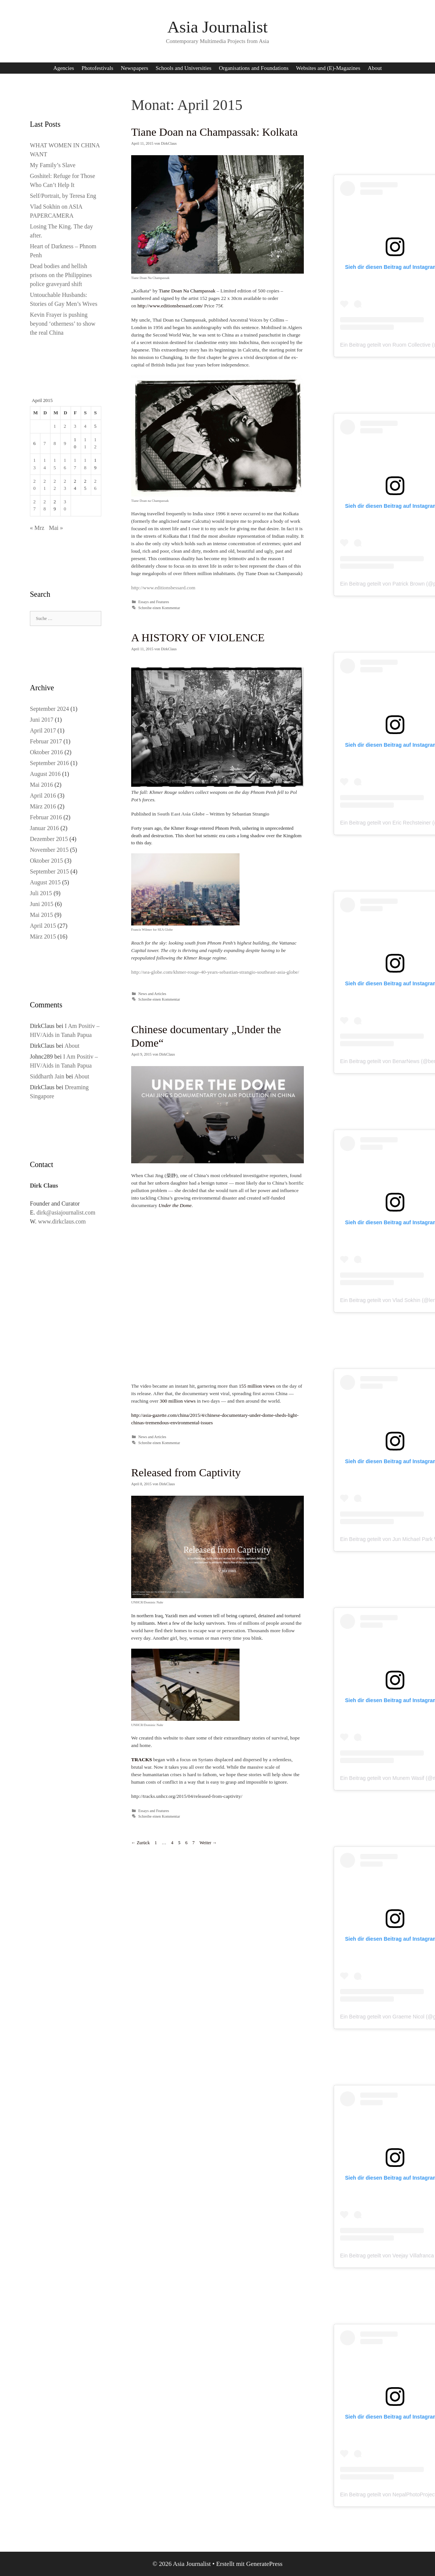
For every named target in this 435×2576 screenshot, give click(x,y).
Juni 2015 (41, 904)
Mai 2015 (41, 915)
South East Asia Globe (181, 814)
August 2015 (45, 882)
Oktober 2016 (46, 752)
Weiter (208, 1842)
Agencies (63, 68)
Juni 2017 (41, 719)
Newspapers (134, 68)
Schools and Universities (184, 68)
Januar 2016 (44, 828)
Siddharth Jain (47, 1076)
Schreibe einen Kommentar (159, 608)
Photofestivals (97, 68)
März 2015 (43, 936)
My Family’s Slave (52, 165)
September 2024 (49, 709)
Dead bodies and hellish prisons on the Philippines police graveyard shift (61, 275)
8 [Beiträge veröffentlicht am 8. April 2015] (54, 443)
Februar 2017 (46, 741)
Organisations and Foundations (254, 68)
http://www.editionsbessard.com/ (170, 305)
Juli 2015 (41, 893)
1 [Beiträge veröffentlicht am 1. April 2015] (54, 426)
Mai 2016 (41, 785)
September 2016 (49, 763)
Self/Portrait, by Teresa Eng (63, 196)
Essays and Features (153, 602)
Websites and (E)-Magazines (328, 68)
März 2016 (43, 806)
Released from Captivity (186, 1472)
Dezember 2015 (49, 839)
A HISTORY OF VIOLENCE (198, 637)
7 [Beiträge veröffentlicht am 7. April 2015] (44, 443)
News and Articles (152, 994)
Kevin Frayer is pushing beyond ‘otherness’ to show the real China (62, 323)
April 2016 (43, 795)
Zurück (140, 1842)
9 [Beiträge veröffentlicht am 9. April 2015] (65, 443)
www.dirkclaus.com (62, 1221)
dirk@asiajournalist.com (66, 1212)
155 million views (257, 1386)
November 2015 (49, 850)
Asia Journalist (217, 27)
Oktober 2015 (46, 860)
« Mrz (37, 528)
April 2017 (43, 730)
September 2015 (49, 871)
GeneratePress (264, 2563)
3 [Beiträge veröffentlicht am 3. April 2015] (75, 426)
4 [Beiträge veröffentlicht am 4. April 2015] (85, 426)
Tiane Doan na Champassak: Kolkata (214, 132)
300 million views (177, 1401)
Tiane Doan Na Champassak (187, 291)
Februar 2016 (46, 817)
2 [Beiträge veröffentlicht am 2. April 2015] (65, 426)
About (375, 68)
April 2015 (43, 925)
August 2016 (45, 774)
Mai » (56, 528)
